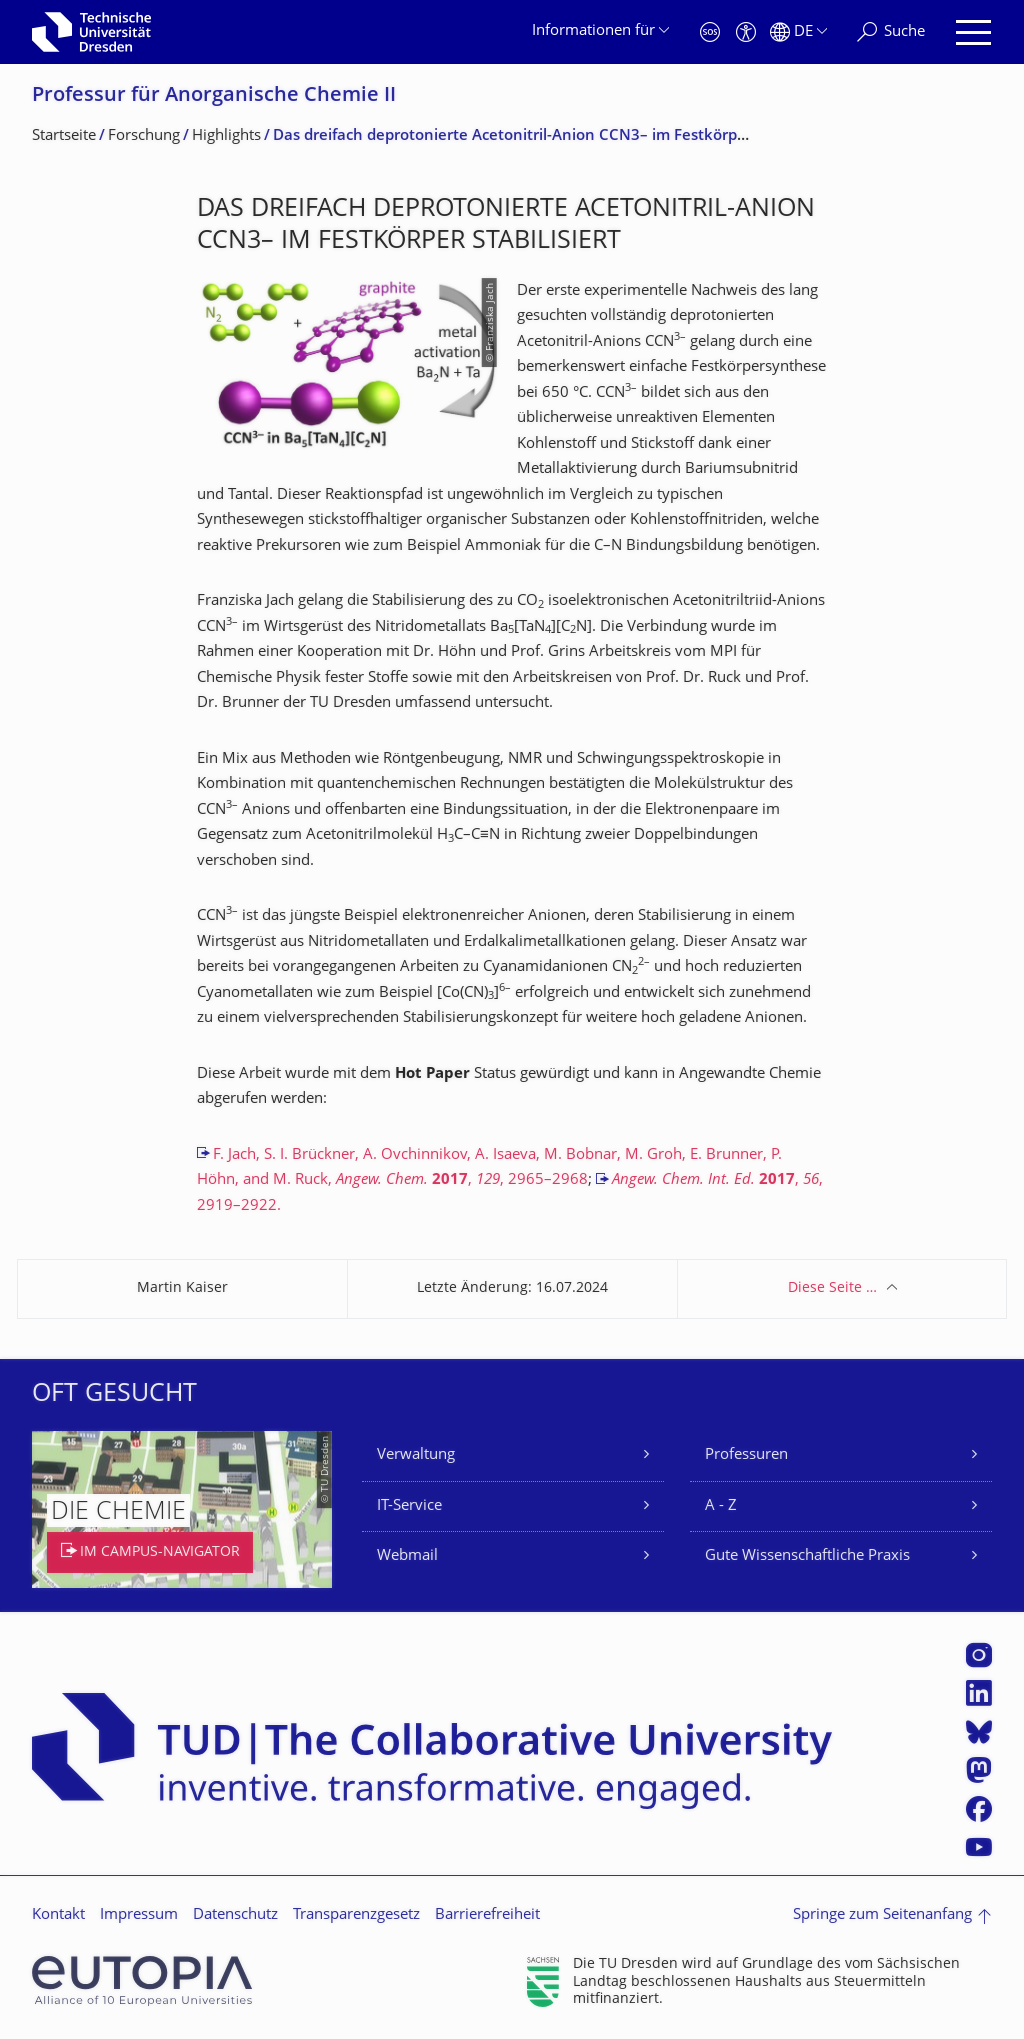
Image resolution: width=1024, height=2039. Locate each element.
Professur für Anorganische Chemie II (214, 96)
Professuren (746, 1455)
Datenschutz (235, 1915)
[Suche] (891, 32)
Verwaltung (416, 1455)
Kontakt (58, 1915)
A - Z (721, 1506)
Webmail (407, 1556)
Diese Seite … (832, 1288)
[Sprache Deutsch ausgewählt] (798, 32)
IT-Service (409, 1506)
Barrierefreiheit (487, 1915)
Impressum (139, 1915)
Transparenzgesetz (356, 1915)
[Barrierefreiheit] (746, 32)
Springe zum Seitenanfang (882, 1915)
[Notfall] (710, 32)
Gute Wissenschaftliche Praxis (807, 1556)
